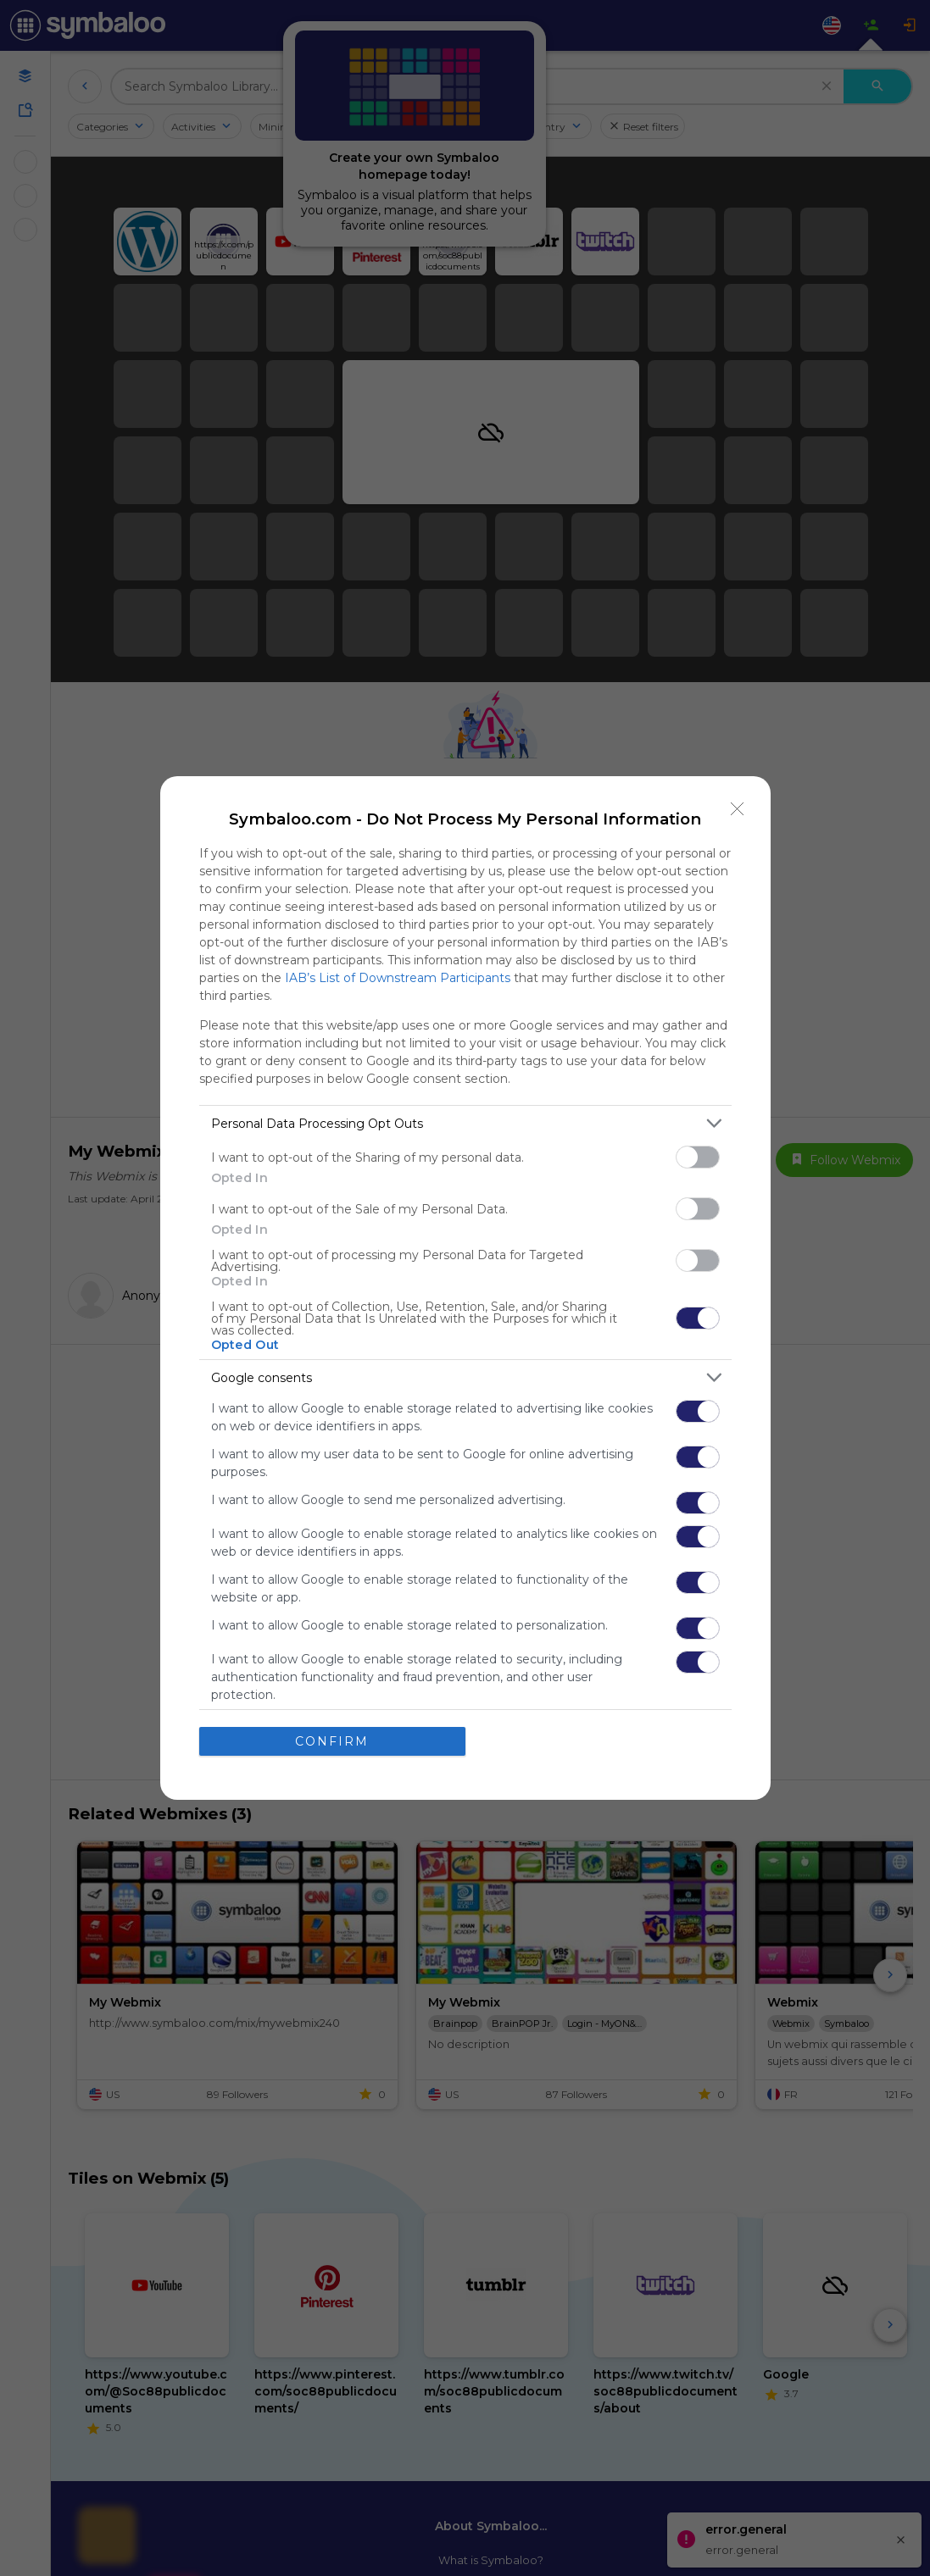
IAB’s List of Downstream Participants (397, 977)
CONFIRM (332, 1740)
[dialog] (465, 1288)
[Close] (737, 809)
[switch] (698, 1157)
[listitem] (465, 1123)
